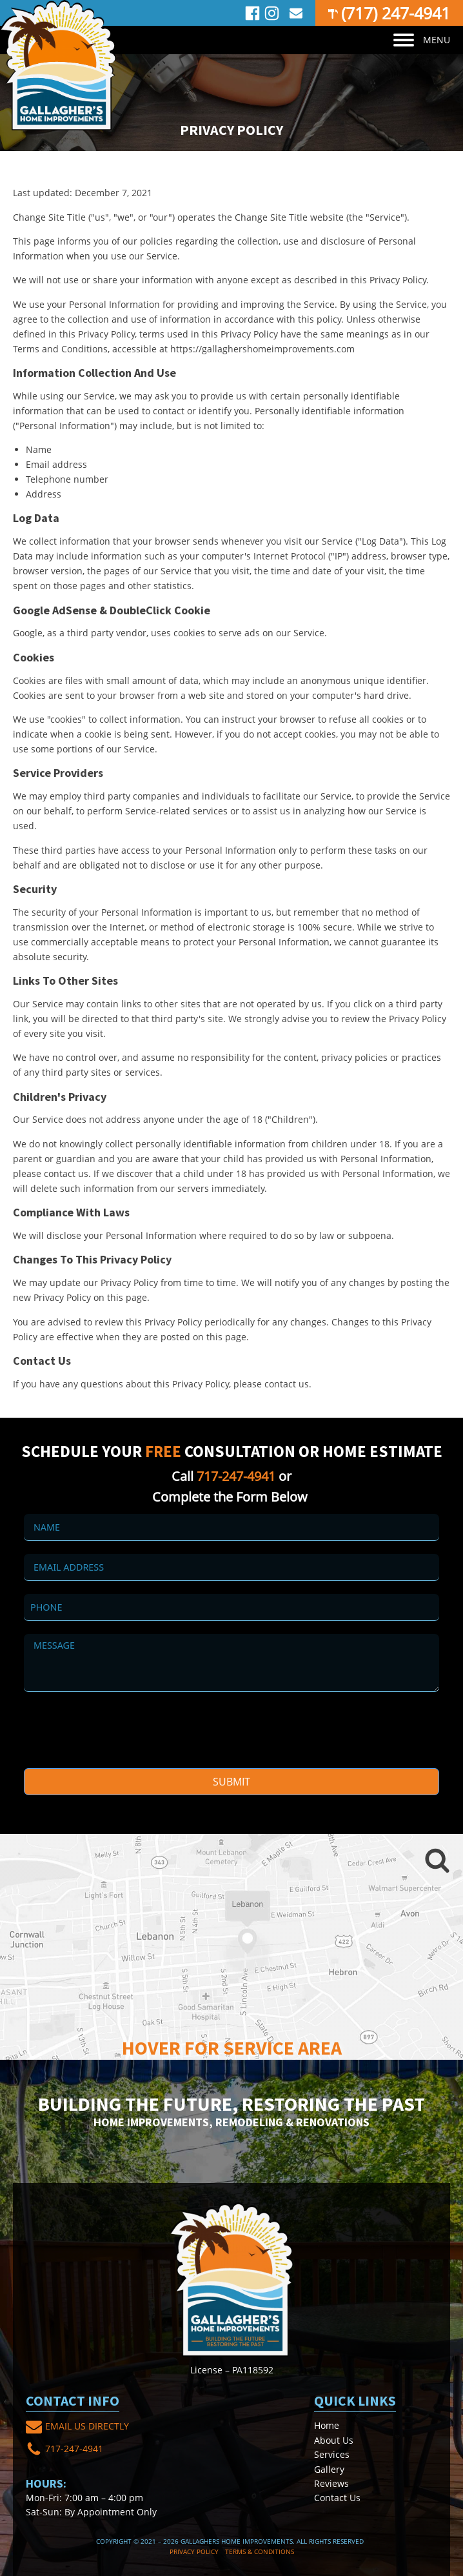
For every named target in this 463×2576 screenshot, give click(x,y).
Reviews (331, 2483)
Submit (231, 1782)
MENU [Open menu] (421, 40)
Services (332, 2454)
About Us (333, 2440)
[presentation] (122, 1730)
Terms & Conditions (259, 2551)
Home (326, 2425)
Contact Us (337, 2497)
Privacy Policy (194, 2551)
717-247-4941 (236, 1476)
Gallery (329, 2469)
